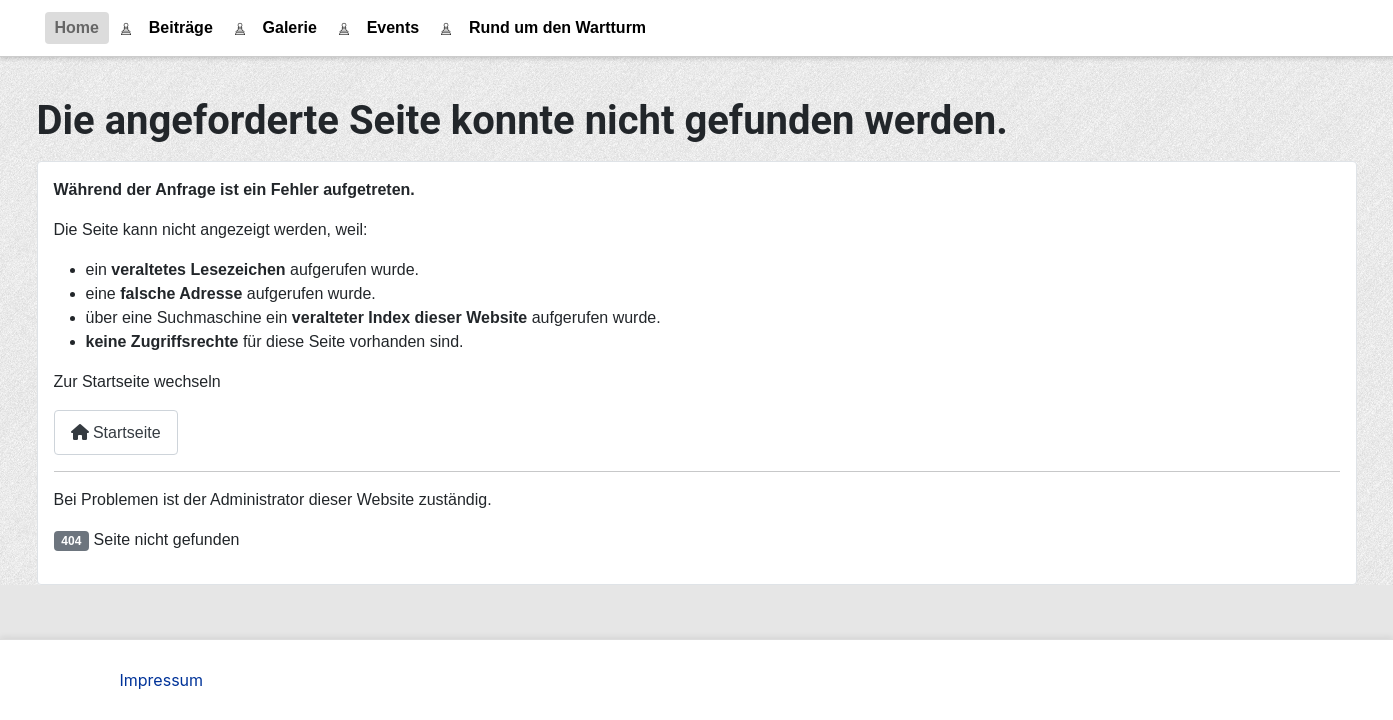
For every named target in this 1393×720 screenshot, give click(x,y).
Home (77, 27)
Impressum (162, 680)
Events (393, 27)
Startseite (116, 432)
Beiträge (181, 27)
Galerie (290, 27)
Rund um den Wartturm (557, 27)
